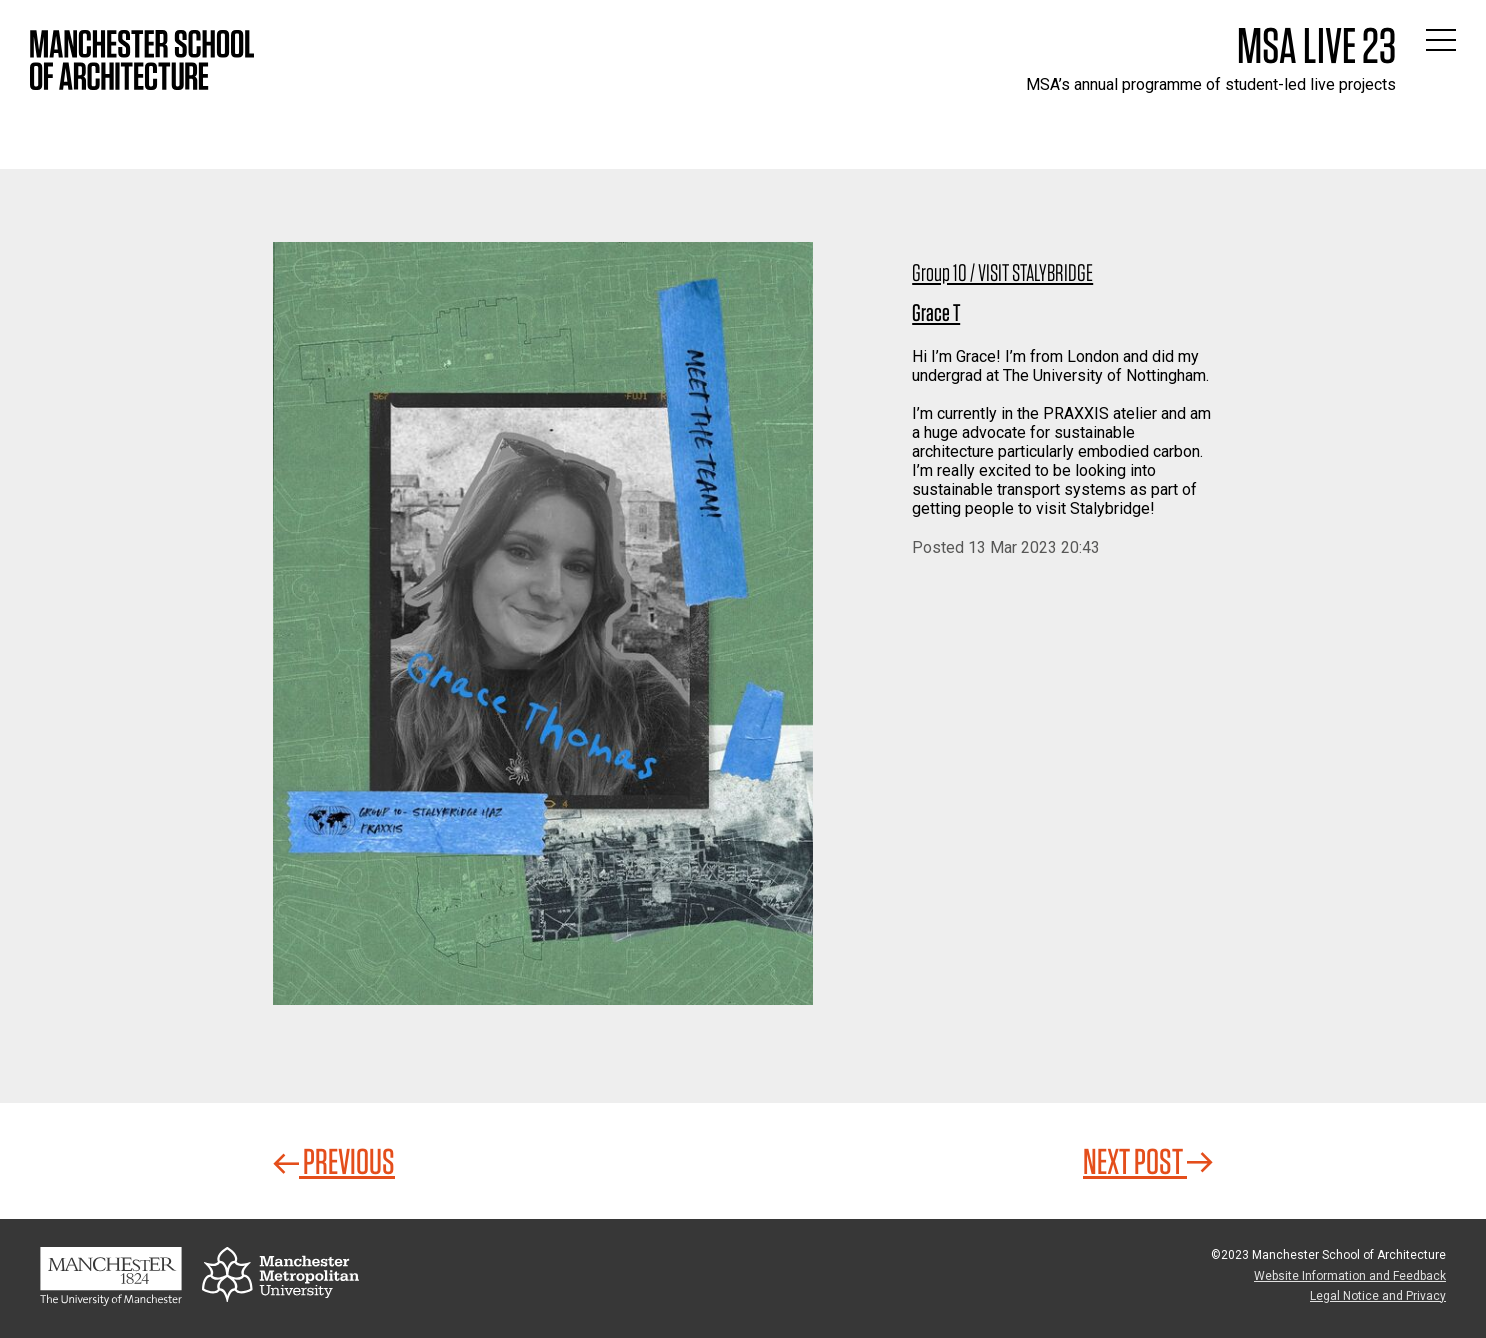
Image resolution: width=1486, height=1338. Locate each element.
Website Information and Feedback (1350, 1276)
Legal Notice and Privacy (1378, 1296)
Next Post (1148, 1161)
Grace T (936, 312)
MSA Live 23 (1316, 45)
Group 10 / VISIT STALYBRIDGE (1002, 272)
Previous (334, 1161)
